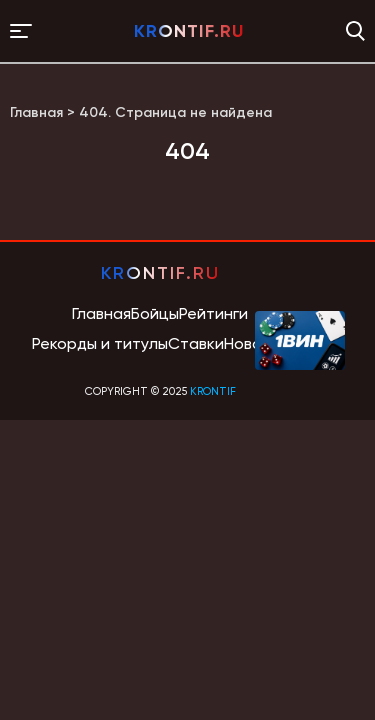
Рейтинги (213, 313)
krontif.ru (189, 31)
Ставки (196, 343)
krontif (213, 391)
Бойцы (155, 313)
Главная (101, 313)
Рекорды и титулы (100, 343)
